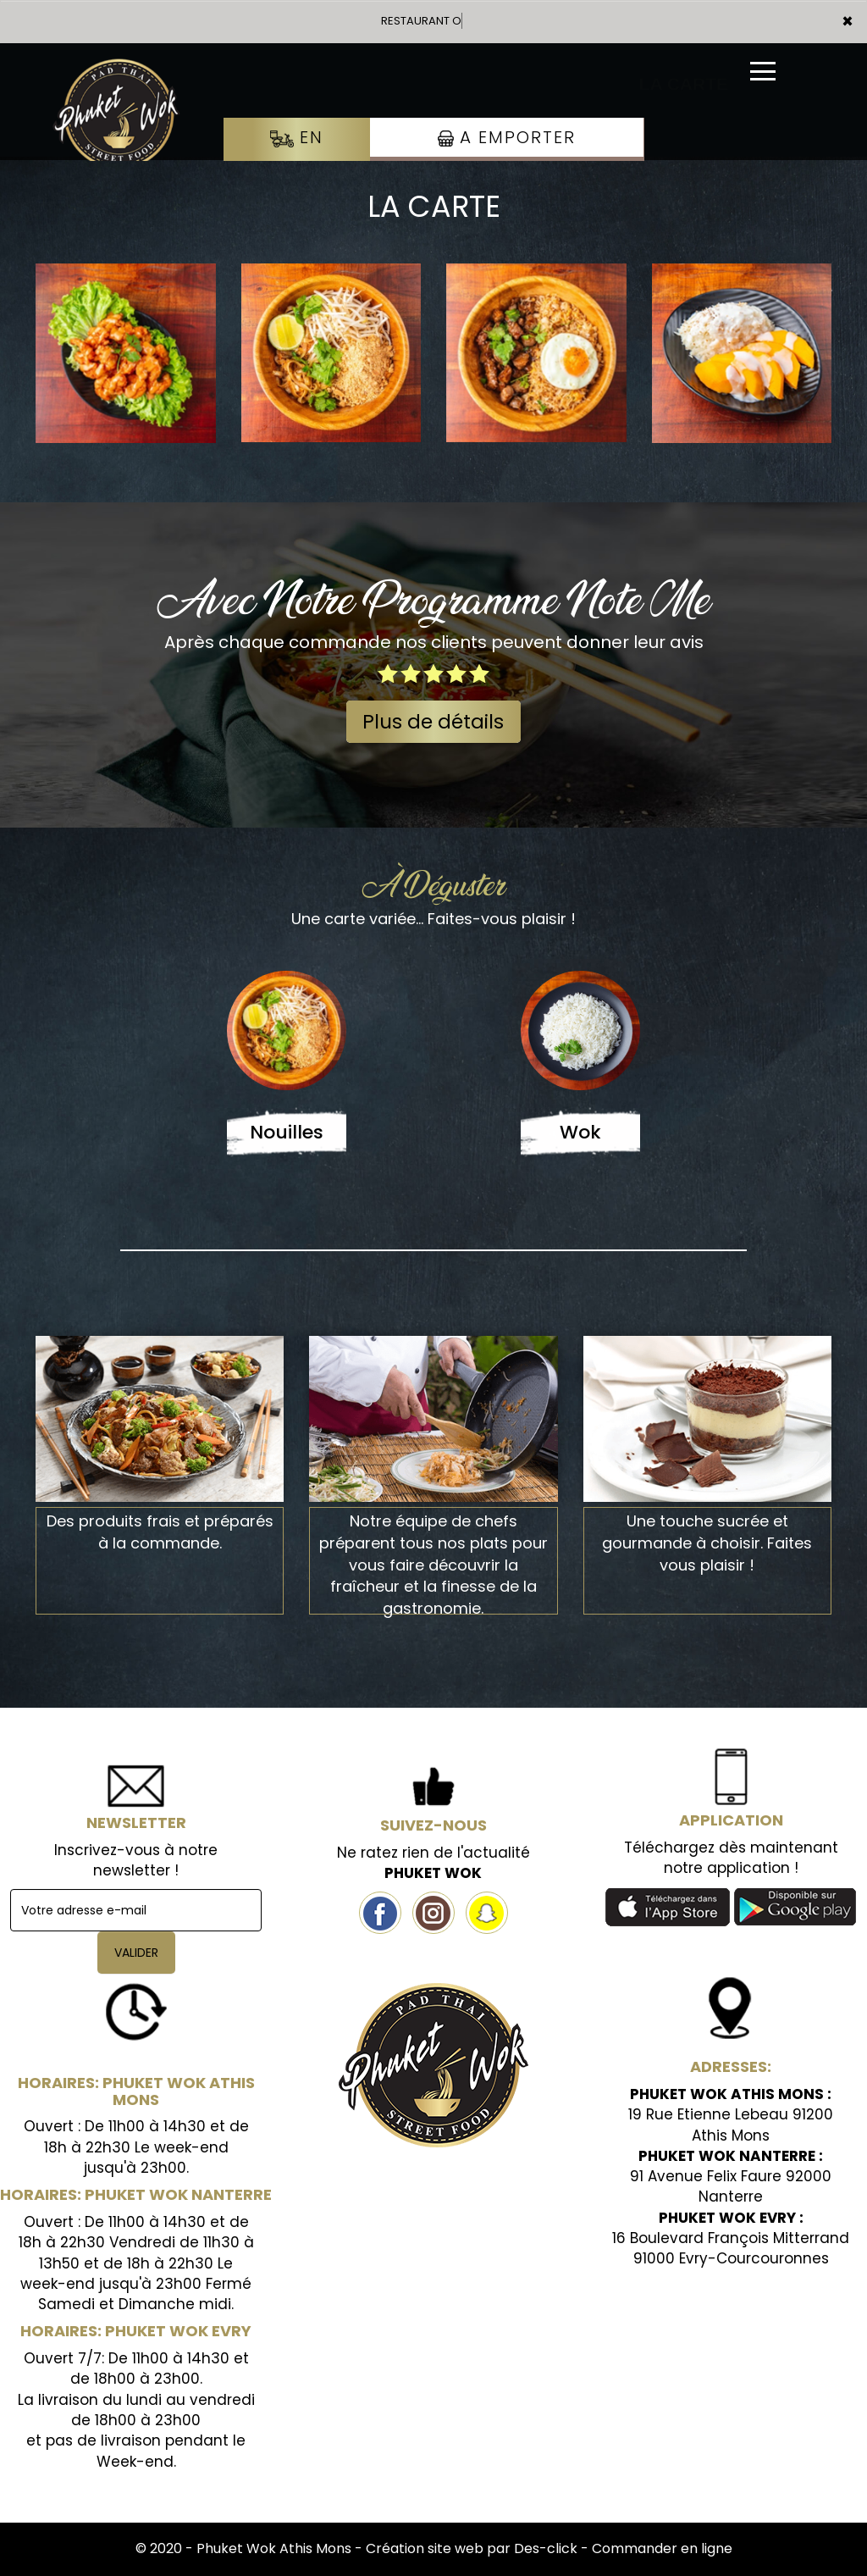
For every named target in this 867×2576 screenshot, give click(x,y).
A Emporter (507, 137)
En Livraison (296, 154)
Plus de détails (433, 721)
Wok (580, 1132)
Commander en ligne (662, 2548)
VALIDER (136, 1952)
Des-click (545, 2548)
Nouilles (286, 1132)
